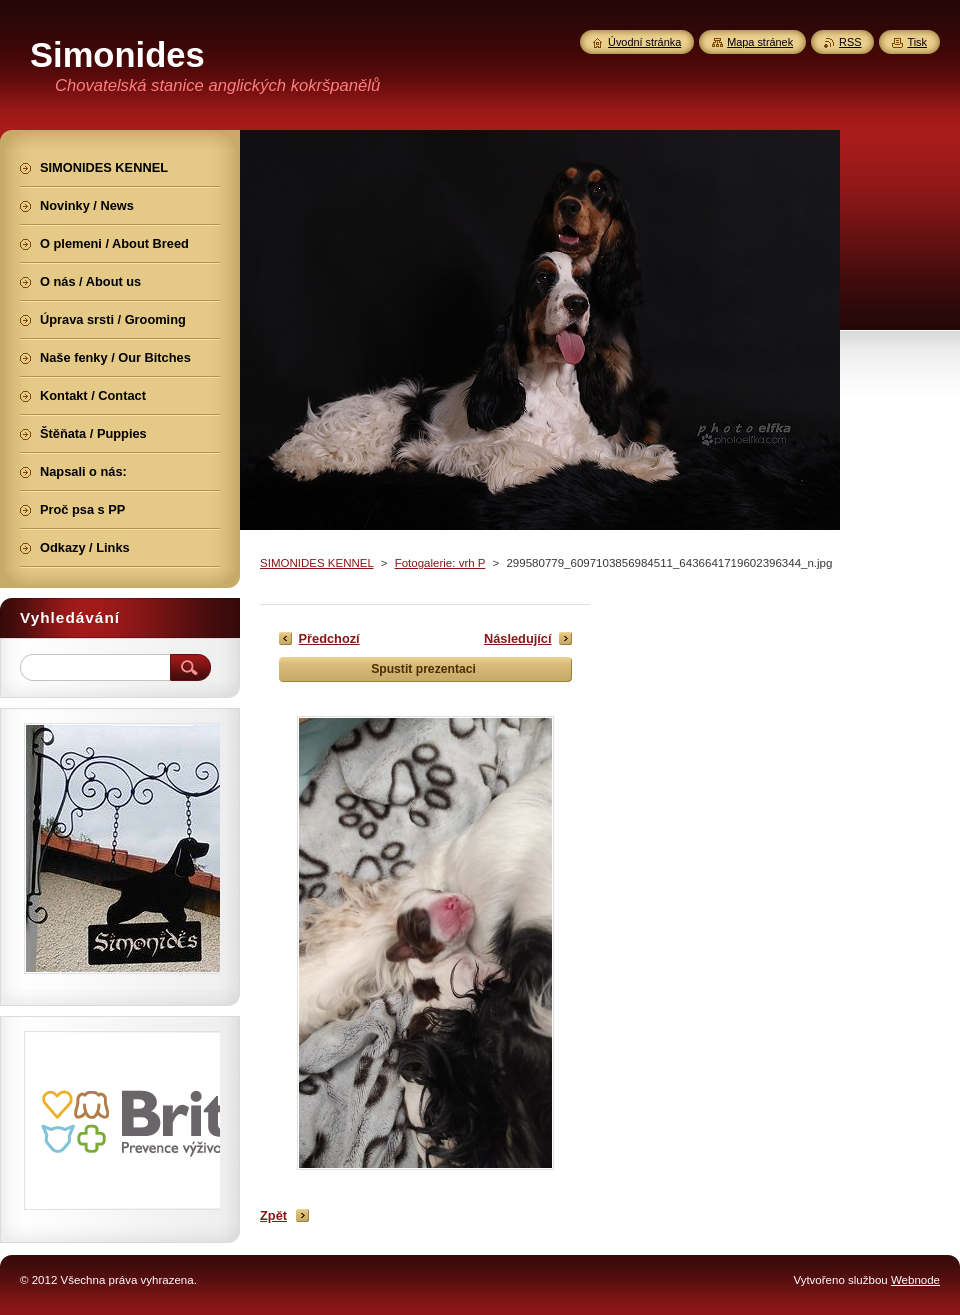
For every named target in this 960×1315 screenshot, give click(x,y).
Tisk (917, 42)
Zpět (273, 1215)
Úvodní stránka (644, 42)
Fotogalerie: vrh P (440, 563)
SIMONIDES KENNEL (316, 563)
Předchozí (329, 638)
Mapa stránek (760, 42)
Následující (518, 638)
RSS (850, 42)
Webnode (915, 1280)
